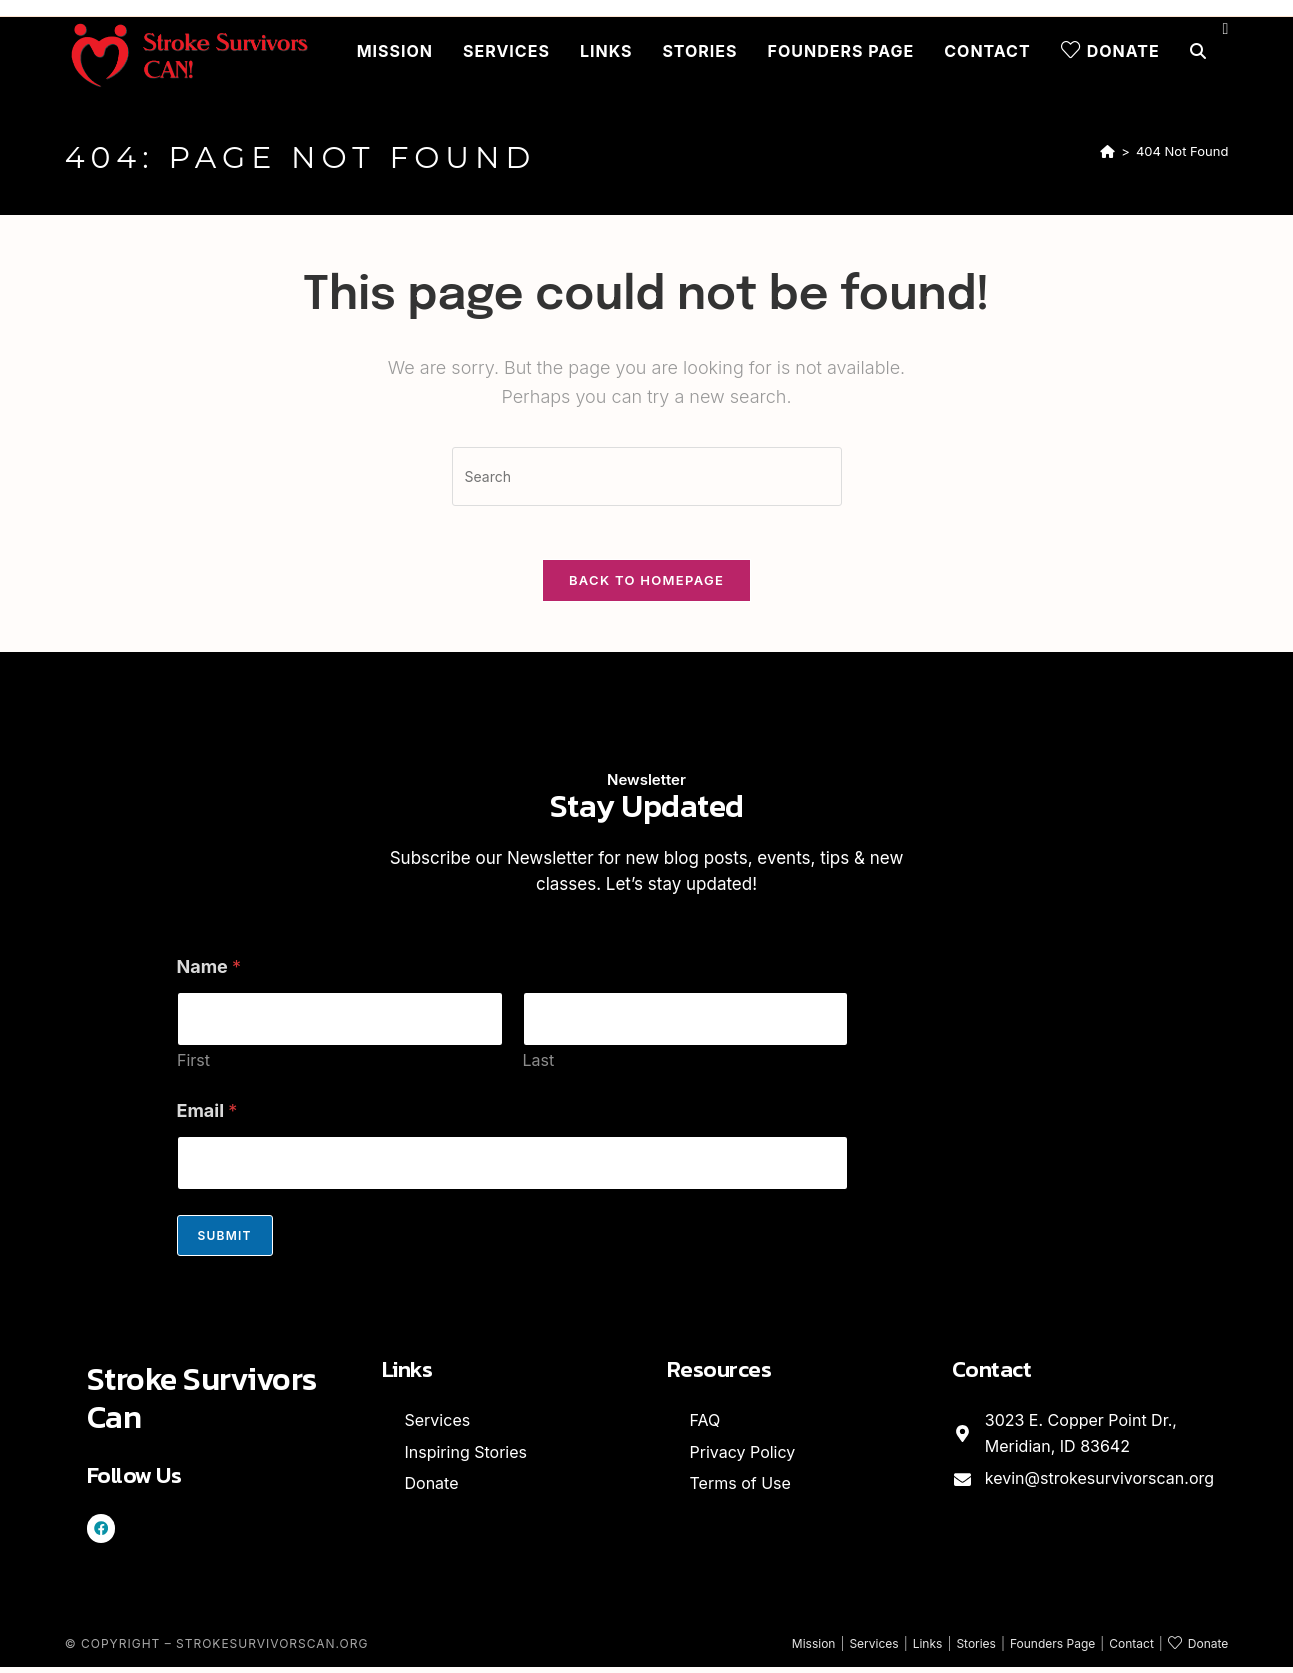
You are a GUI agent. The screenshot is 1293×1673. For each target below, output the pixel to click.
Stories (976, 1649)
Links (928, 1649)
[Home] (1107, 151)
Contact (1131, 1649)
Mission (814, 1649)
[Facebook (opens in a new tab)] (1226, 28)
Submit (225, 1242)
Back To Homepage (646, 587)
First (193, 1067)
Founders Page (1052, 1649)
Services (873, 1649)
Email (207, 1117)
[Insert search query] (647, 476)
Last (538, 1067)
